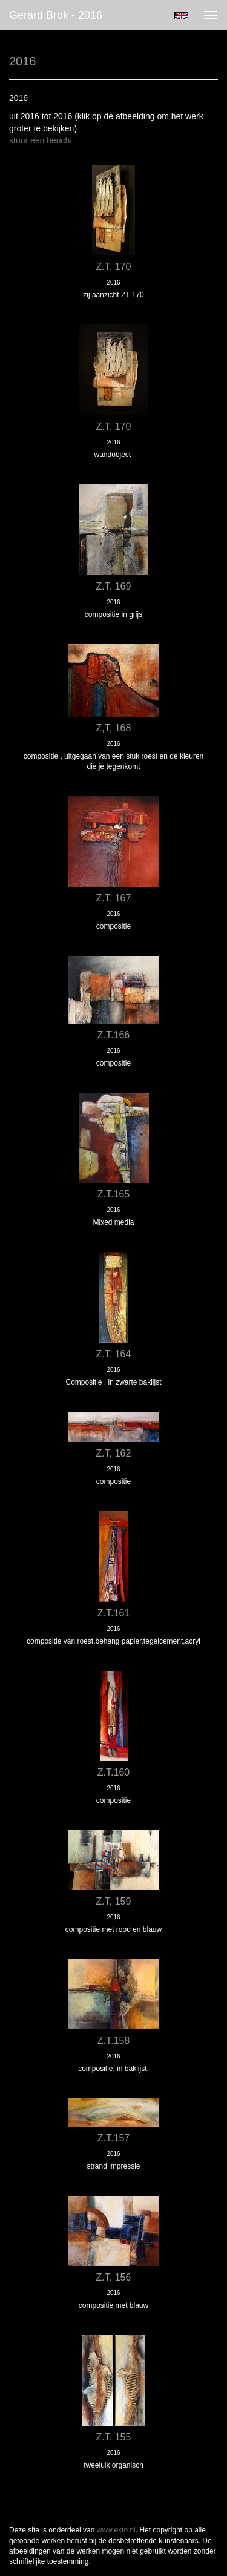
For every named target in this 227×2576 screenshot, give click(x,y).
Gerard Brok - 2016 (55, 15)
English (181, 15)
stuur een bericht (40, 140)
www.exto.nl (116, 2530)
